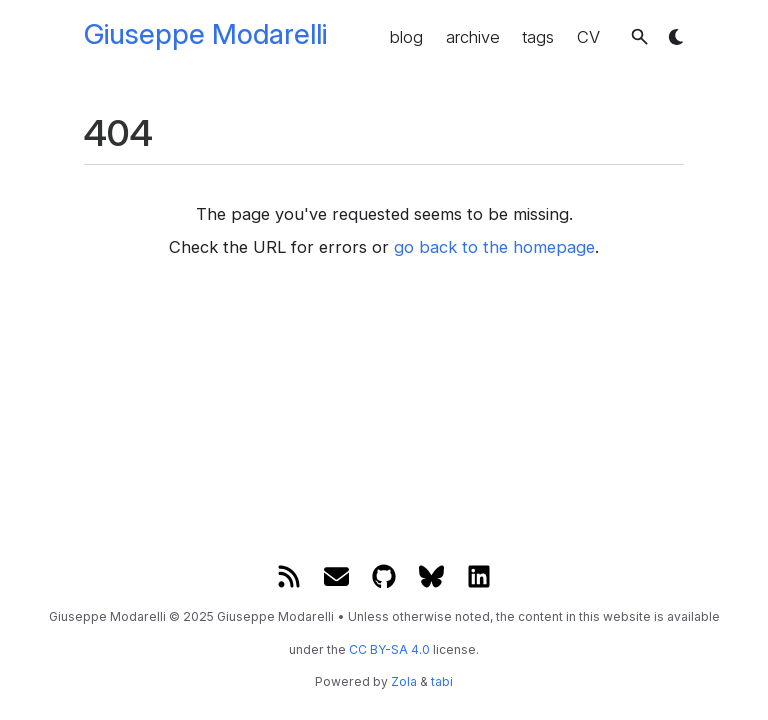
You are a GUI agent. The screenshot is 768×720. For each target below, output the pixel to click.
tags (538, 37)
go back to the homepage (494, 247)
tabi (442, 681)
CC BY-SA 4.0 (389, 649)
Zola (404, 681)
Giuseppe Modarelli (205, 34)
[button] (639, 36)
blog (406, 37)
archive (473, 37)
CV (588, 37)
